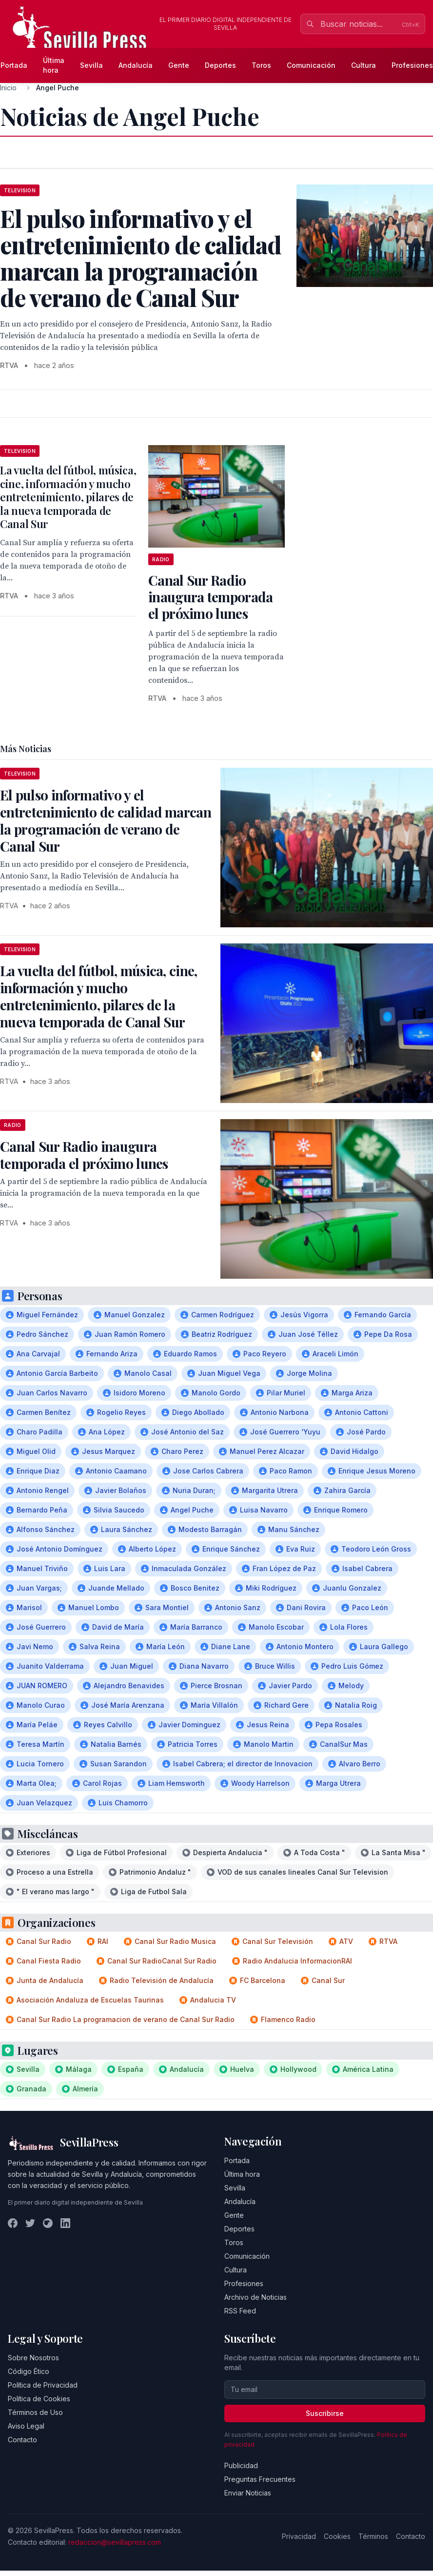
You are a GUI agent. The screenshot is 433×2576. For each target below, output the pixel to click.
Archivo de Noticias (255, 2297)
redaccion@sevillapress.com (114, 2542)
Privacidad (299, 2536)
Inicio (8, 87)
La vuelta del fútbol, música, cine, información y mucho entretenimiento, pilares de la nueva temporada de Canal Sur (68, 497)
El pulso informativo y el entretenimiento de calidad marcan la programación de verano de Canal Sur (105, 820)
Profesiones (243, 2283)
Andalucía (135, 65)
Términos (373, 2536)
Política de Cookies (39, 2398)
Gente (178, 65)
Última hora (53, 65)
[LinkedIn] (65, 2223)
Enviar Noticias (247, 2493)
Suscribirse (325, 2413)
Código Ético (28, 2371)
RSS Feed (240, 2311)
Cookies (337, 2536)
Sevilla (91, 65)
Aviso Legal (26, 2426)
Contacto (22, 2439)
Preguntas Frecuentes (259, 2479)
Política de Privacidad (43, 2385)
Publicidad (241, 2465)
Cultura (363, 65)
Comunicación (311, 65)
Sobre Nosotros (33, 2357)
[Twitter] (30, 2223)
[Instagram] (48, 2223)
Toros (261, 65)
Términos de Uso (35, 2412)
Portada (237, 2160)
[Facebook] (13, 2223)
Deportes (220, 65)
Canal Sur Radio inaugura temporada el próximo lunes (210, 596)
